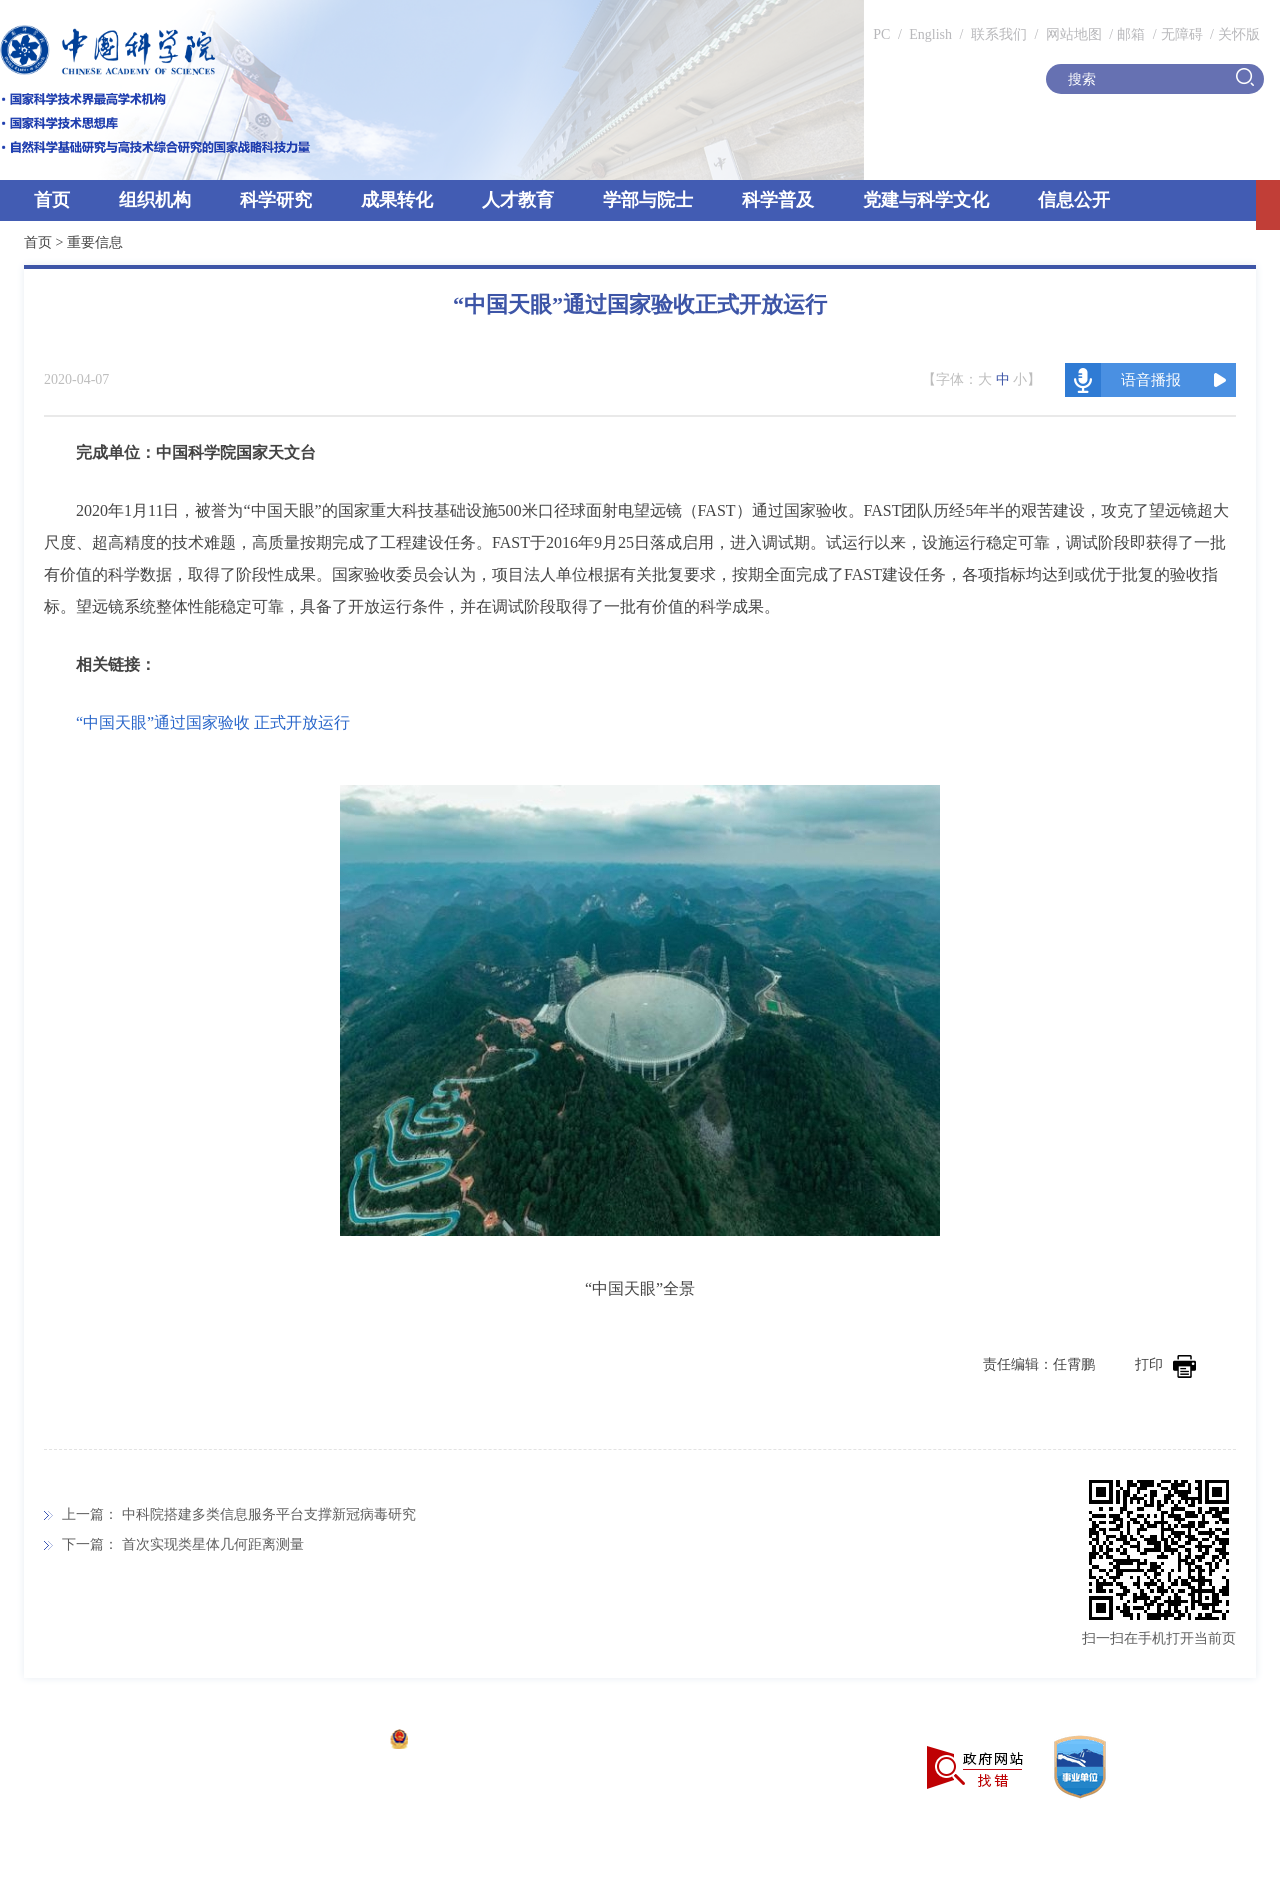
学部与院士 (648, 200)
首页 (52, 200)
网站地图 (1072, 34)
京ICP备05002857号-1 (310, 1741)
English (930, 34)
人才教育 (518, 200)
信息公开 (1074, 200)
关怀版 (1239, 34)
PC (881, 34)
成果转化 (397, 200)
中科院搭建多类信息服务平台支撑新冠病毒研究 (269, 1514)
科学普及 (778, 200)
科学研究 (276, 200)
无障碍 (1182, 34)
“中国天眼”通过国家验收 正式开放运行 (213, 722)
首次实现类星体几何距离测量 (213, 1544)
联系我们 (999, 34)
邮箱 (1131, 34)
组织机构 (155, 200)
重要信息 (95, 242)
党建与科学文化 (926, 200)
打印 (1165, 1364)
